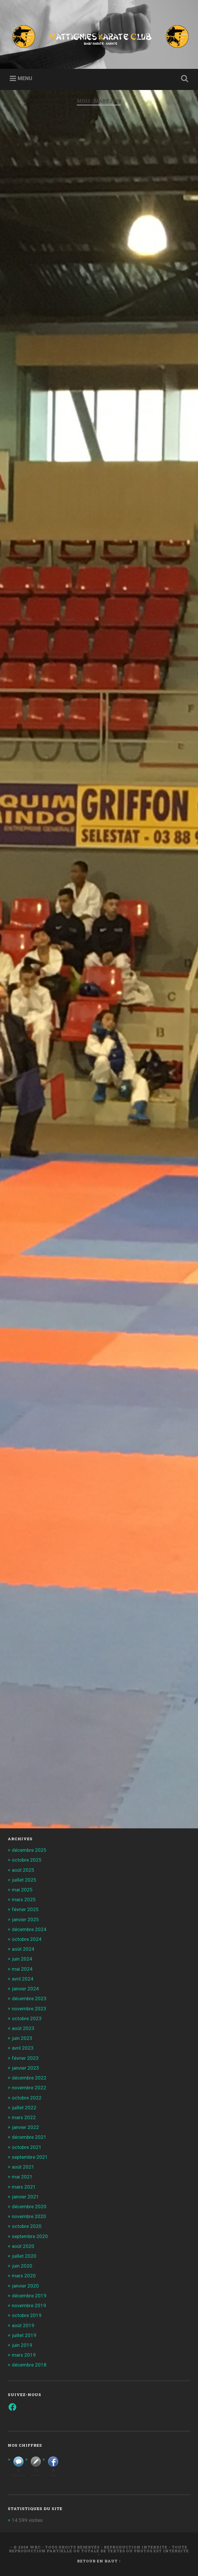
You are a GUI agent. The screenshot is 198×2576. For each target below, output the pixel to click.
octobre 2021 (27, 2147)
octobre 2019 (27, 2315)
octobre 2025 (27, 1860)
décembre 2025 (29, 1850)
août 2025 (23, 1870)
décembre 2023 (29, 1998)
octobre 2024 (27, 1939)
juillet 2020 (24, 2256)
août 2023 (23, 2028)
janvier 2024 (25, 1989)
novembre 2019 (29, 2305)
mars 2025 (24, 1899)
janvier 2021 (25, 2197)
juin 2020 (22, 2266)
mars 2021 (24, 2187)
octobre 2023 (27, 2018)
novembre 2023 (29, 2008)
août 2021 (23, 2167)
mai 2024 (22, 1969)
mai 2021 (22, 2177)
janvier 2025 (25, 1919)
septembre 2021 (30, 2157)
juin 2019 (22, 2345)
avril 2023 (22, 2048)
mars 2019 (24, 2355)
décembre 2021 (29, 2137)
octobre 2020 (27, 2226)
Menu (25, 78)
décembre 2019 (29, 2296)
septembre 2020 (30, 2236)
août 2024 (23, 1949)
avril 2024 (22, 1979)
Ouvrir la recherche (183, 79)
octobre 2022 (27, 2098)
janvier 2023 (25, 2068)
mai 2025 (22, 1890)
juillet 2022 (24, 2107)
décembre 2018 (29, 2365)
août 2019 (23, 2325)
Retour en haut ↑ (99, 2561)
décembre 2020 (29, 2206)
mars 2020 (24, 2276)
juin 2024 (22, 1959)
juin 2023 (22, 2038)
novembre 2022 (29, 2087)
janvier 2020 (25, 2286)
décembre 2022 (29, 2078)
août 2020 (23, 2246)
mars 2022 (24, 2117)
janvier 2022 (25, 2127)
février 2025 (25, 1909)
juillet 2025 (24, 1880)
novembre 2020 (29, 2216)
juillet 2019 (24, 2335)
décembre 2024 (29, 1929)
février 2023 (25, 2058)
